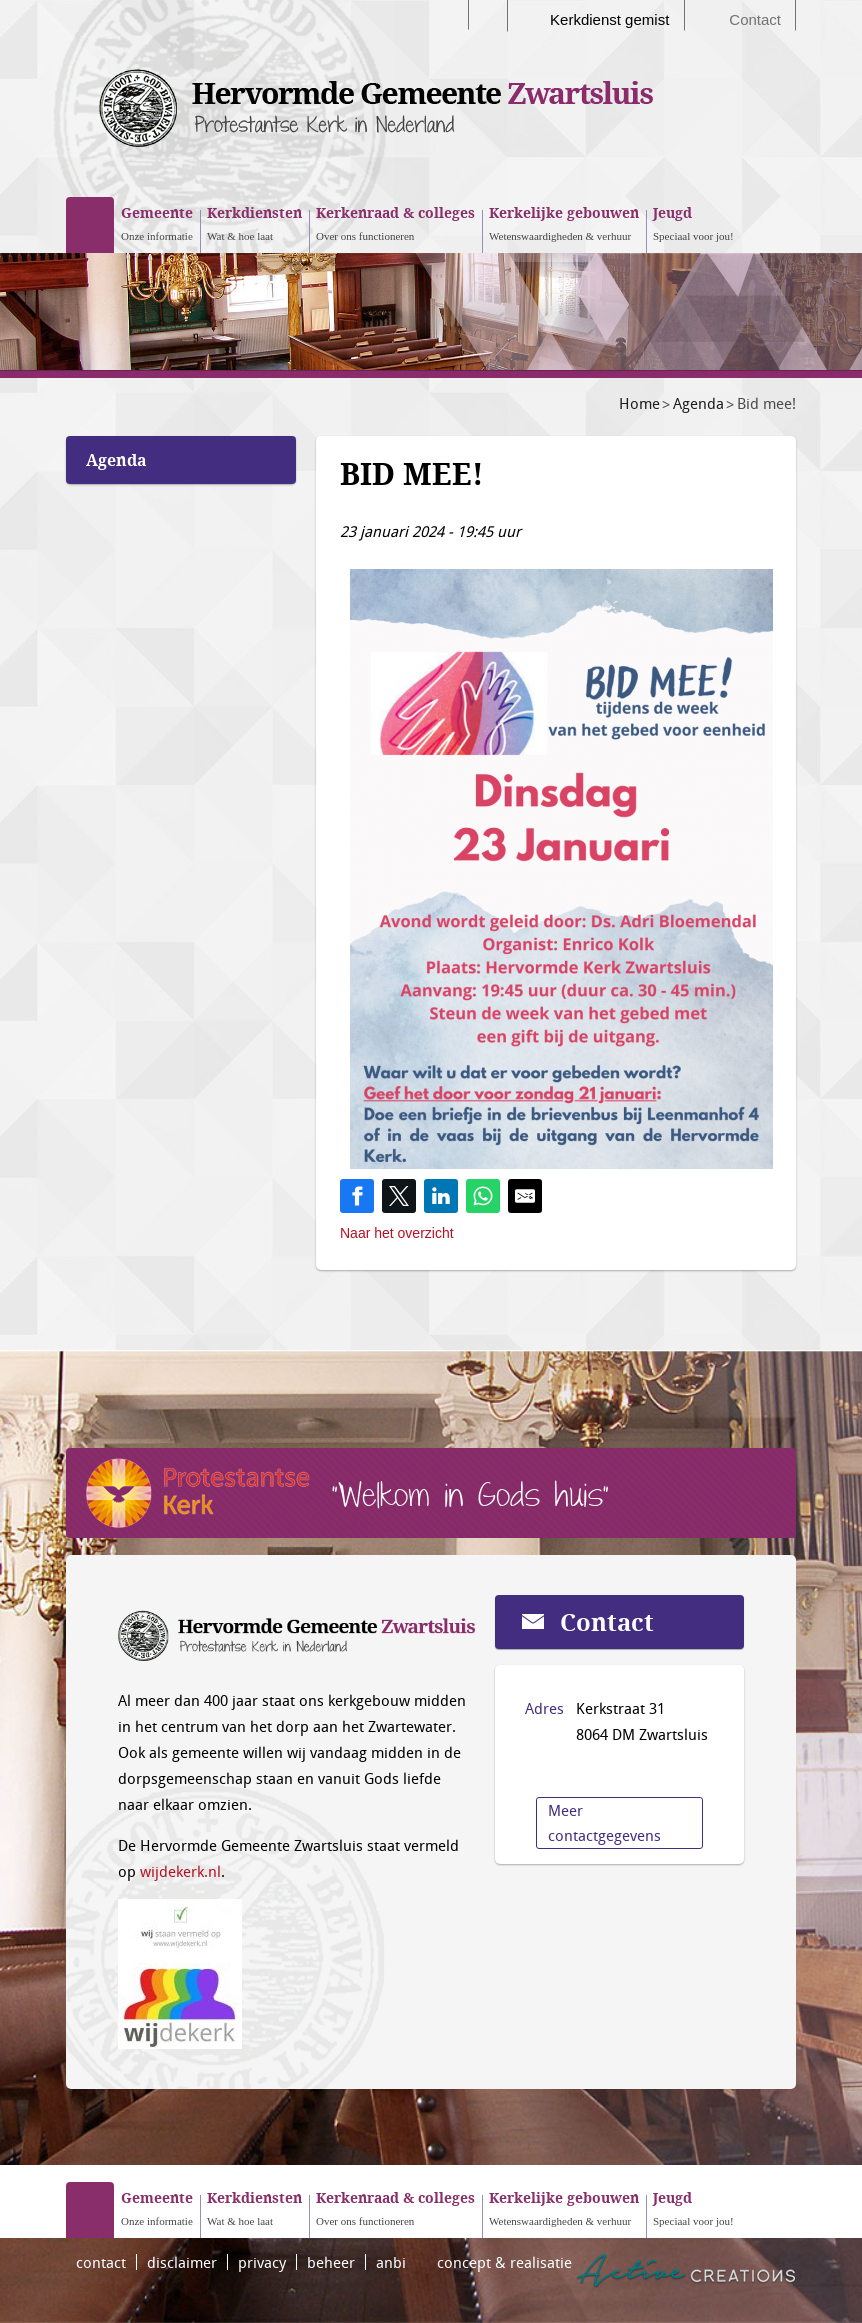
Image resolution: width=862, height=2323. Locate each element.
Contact (755, 19)
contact (101, 2262)
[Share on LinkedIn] (441, 1196)
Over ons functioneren (395, 222)
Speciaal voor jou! (693, 222)
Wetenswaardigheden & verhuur (564, 222)
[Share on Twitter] (399, 1196)
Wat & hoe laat (254, 222)
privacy (262, 2262)
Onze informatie (157, 222)
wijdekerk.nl (180, 1871)
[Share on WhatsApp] (483, 1196)
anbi (391, 2262)
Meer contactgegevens (604, 1822)
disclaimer (182, 2262)
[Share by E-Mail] (525, 1196)
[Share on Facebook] (357, 1196)
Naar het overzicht (397, 1233)
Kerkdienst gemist (609, 19)
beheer (331, 2262)
